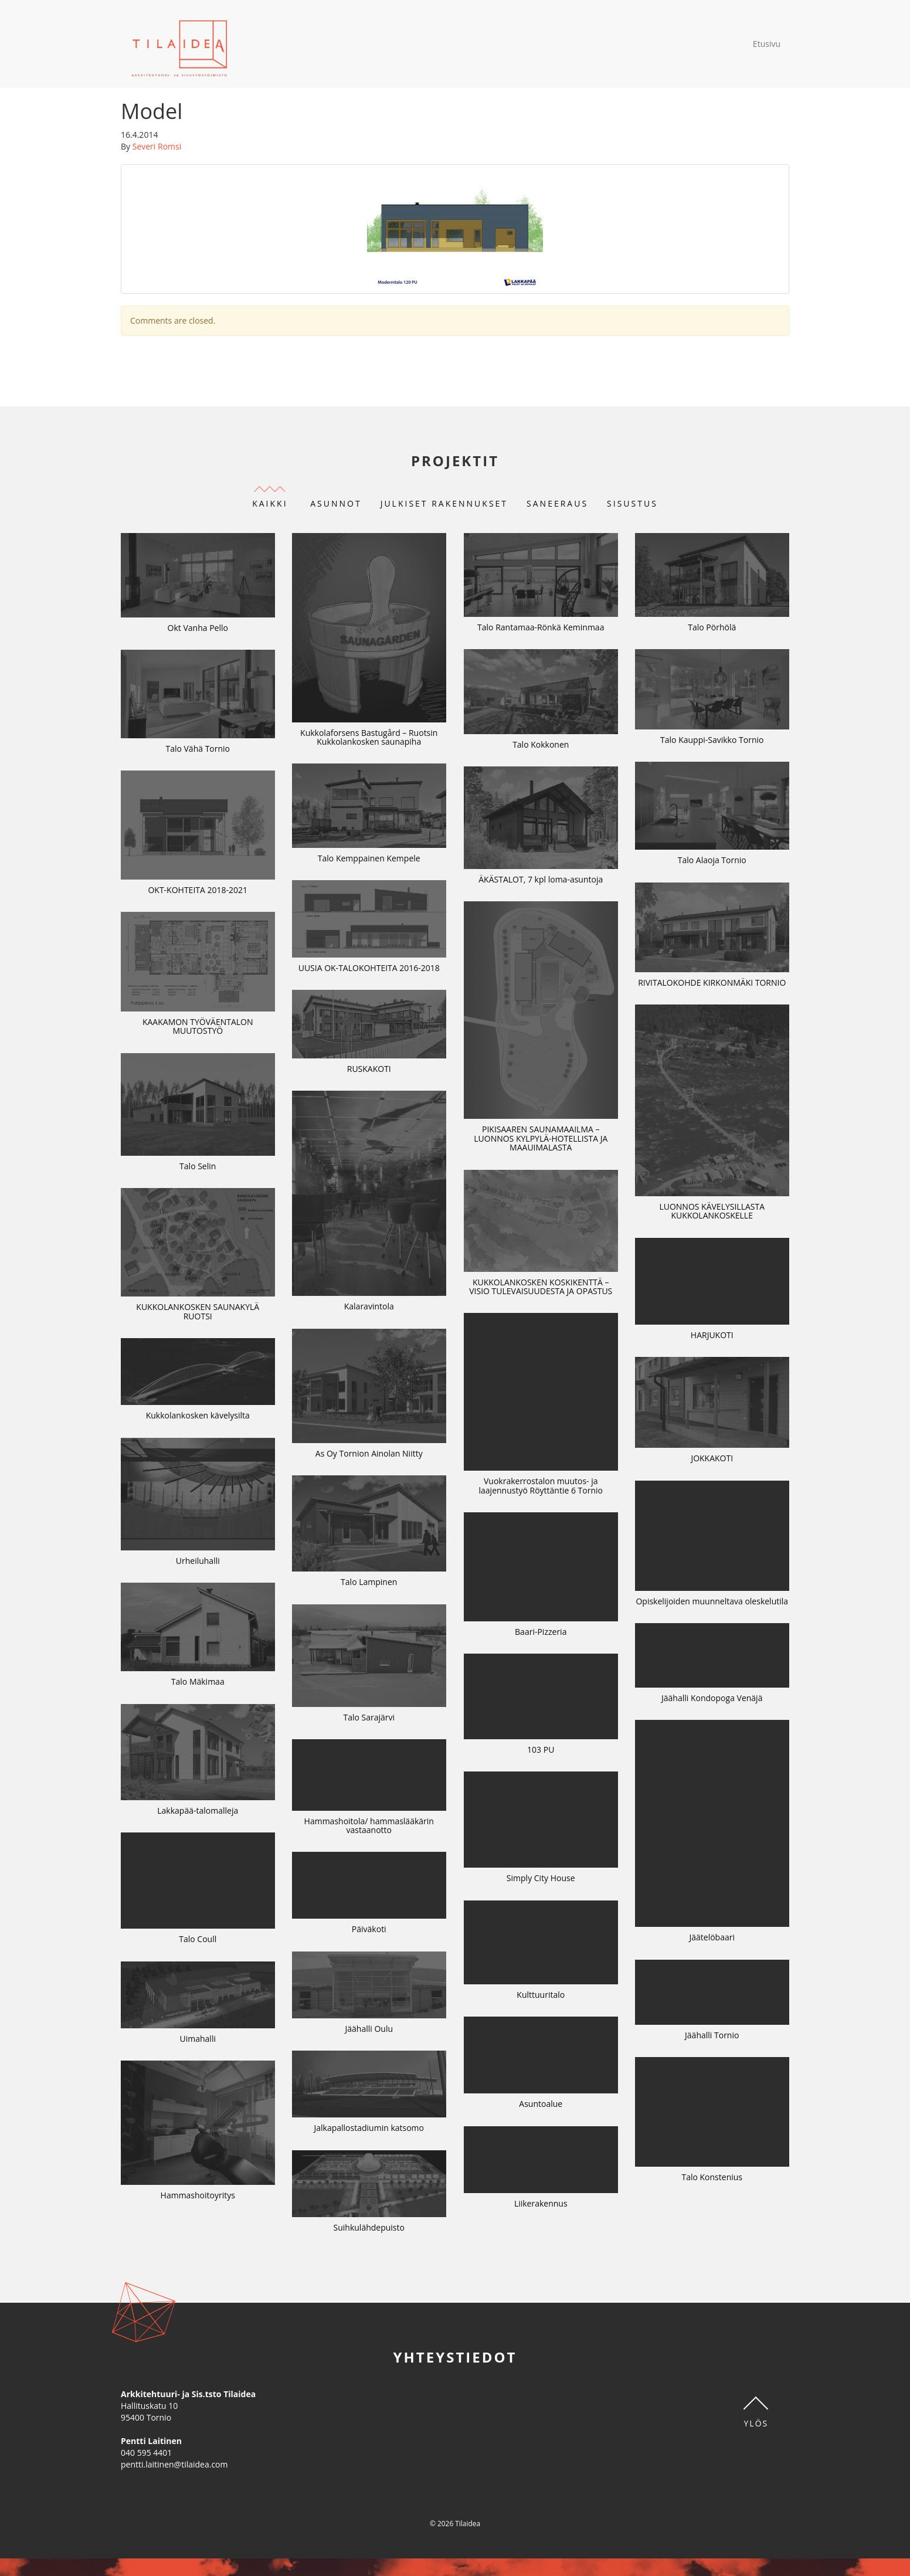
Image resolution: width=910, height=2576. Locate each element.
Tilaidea (179, 44)
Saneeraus (557, 503)
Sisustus (632, 503)
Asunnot (335, 503)
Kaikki (269, 503)
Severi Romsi (157, 146)
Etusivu (766, 43)
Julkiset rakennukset (444, 503)
